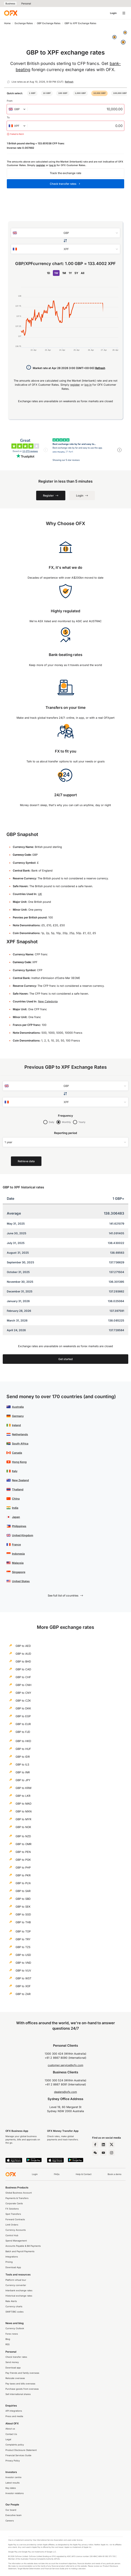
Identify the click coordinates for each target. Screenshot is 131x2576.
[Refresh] (8, 81)
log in (52, 165)
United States (21, 1581)
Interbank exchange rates (18, 2290)
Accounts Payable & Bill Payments (23, 2246)
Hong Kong (19, 1462)
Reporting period (65, 1133)
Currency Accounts (15, 2230)
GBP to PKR (23, 1875)
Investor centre (13, 2477)
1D (48, 273)
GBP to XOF (23, 1986)
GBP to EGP (23, 1716)
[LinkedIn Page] (103, 2145)
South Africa (20, 1443)
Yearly (81, 1122)
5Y (76, 273)
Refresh (69, 81)
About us (10, 2428)
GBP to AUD (23, 1653)
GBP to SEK (23, 1906)
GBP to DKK (23, 1708)
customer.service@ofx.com (65, 2065)
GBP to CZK (23, 1700)
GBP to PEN (23, 1852)
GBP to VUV (23, 1970)
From (9, 100)
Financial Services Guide (18, 2455)
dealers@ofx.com (65, 2092)
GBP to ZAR (23, 1994)
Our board (10, 2510)
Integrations (11, 2256)
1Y (70, 273)
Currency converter (15, 2285)
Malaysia (18, 1563)
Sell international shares (18, 2394)
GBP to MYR (23, 1819)
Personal (26, 3)
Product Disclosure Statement (21, 2450)
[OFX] (10, 13)
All (82, 273)
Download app (13, 2367)
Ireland (16, 1425)
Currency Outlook (14, 2328)
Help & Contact (83, 2174)
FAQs (57, 2174)
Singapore (18, 1572)
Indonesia (18, 1553)
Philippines (19, 1526)
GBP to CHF (23, 1677)
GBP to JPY (23, 1780)
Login (113, 13)
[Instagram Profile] (111, 2153)
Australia (18, 1407)
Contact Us (11, 2434)
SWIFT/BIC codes (14, 2311)
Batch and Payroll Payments (19, 2251)
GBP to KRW (24, 1788)
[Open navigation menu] (124, 13)
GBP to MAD (24, 1803)
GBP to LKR (23, 1795)
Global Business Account (18, 2192)
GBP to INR (23, 1772)
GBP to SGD (23, 1914)
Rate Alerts (11, 2301)
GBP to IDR (23, 1756)
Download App (13, 2267)
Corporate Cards (14, 2203)
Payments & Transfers (16, 2198)
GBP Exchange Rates (48, 23)
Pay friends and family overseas (22, 2373)
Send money (12, 2362)
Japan (16, 1517)
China (16, 1498)
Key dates (10, 2488)
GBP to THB (23, 1922)
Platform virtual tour (15, 2280)
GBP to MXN (24, 1811)
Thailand (17, 1489)
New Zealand (20, 1480)
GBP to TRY (23, 1939)
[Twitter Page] (111, 2145)
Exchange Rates (24, 23)
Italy (14, 1471)
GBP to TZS (23, 1947)
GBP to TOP (23, 1931)
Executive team (13, 2515)
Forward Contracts (15, 2219)
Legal (8, 2439)
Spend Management (16, 2240)
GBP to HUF (23, 1749)
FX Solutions (12, 2208)
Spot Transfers (13, 2214)
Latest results (12, 2482)
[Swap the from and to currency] (66, 241)
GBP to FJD (23, 1732)
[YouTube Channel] (103, 2153)
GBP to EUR (23, 1724)
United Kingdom (22, 1535)
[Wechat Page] (95, 2153)
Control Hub (11, 2235)
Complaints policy (14, 2444)
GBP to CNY (23, 1692)
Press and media (14, 2416)
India (15, 1507)
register (40, 165)
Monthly (66, 1122)
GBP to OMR (23, 1844)
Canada (17, 1452)
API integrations (13, 2411)
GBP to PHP (23, 1867)
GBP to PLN (23, 1883)
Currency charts (13, 2306)
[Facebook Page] (95, 2145)
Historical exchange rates (18, 2295)
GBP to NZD (23, 1836)
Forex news (11, 2334)
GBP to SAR (23, 1891)
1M (64, 273)
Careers (9, 2520)
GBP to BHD (23, 1661)
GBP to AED (23, 1646)
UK (40, 894)
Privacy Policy (12, 2460)
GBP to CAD (23, 1669)
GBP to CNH (23, 1685)
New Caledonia (48, 1001)
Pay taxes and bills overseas (20, 2383)
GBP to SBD (23, 1898)
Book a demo (114, 2174)
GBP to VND (23, 1962)
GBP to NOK (23, 1827)
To (8, 117)
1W (56, 273)
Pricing (9, 2262)
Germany (18, 1416)
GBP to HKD (23, 1741)
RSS (7, 2344)
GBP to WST (23, 1978)
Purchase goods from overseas (22, 2389)
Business (10, 3)
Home (7, 23)
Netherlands (20, 1434)
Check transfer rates (16, 2357)
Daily (51, 1122)
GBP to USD (23, 1955)
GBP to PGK (23, 1859)
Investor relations (14, 2493)
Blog (7, 2339)
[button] (32, 93)
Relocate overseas (15, 2378)
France (16, 1544)
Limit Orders (11, 2224)
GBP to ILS (22, 1764)
